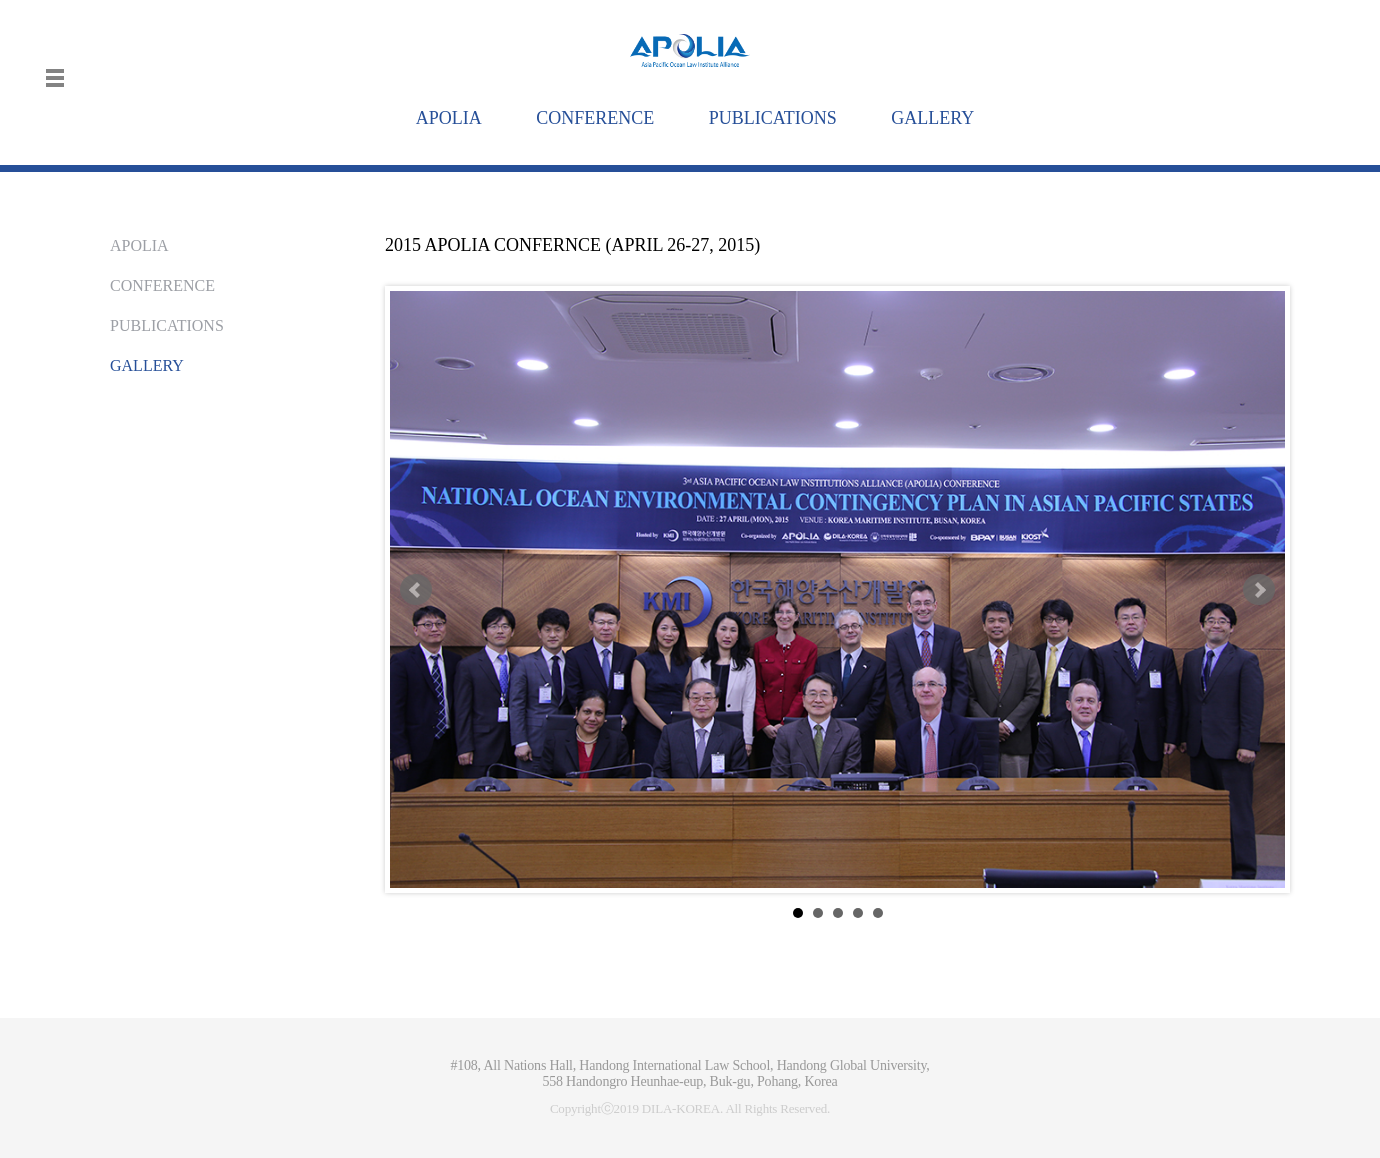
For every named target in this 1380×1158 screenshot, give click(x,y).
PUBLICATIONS (167, 325)
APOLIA (139, 245)
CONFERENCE (162, 285)
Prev (416, 590)
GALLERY (147, 365)
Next (1259, 590)
